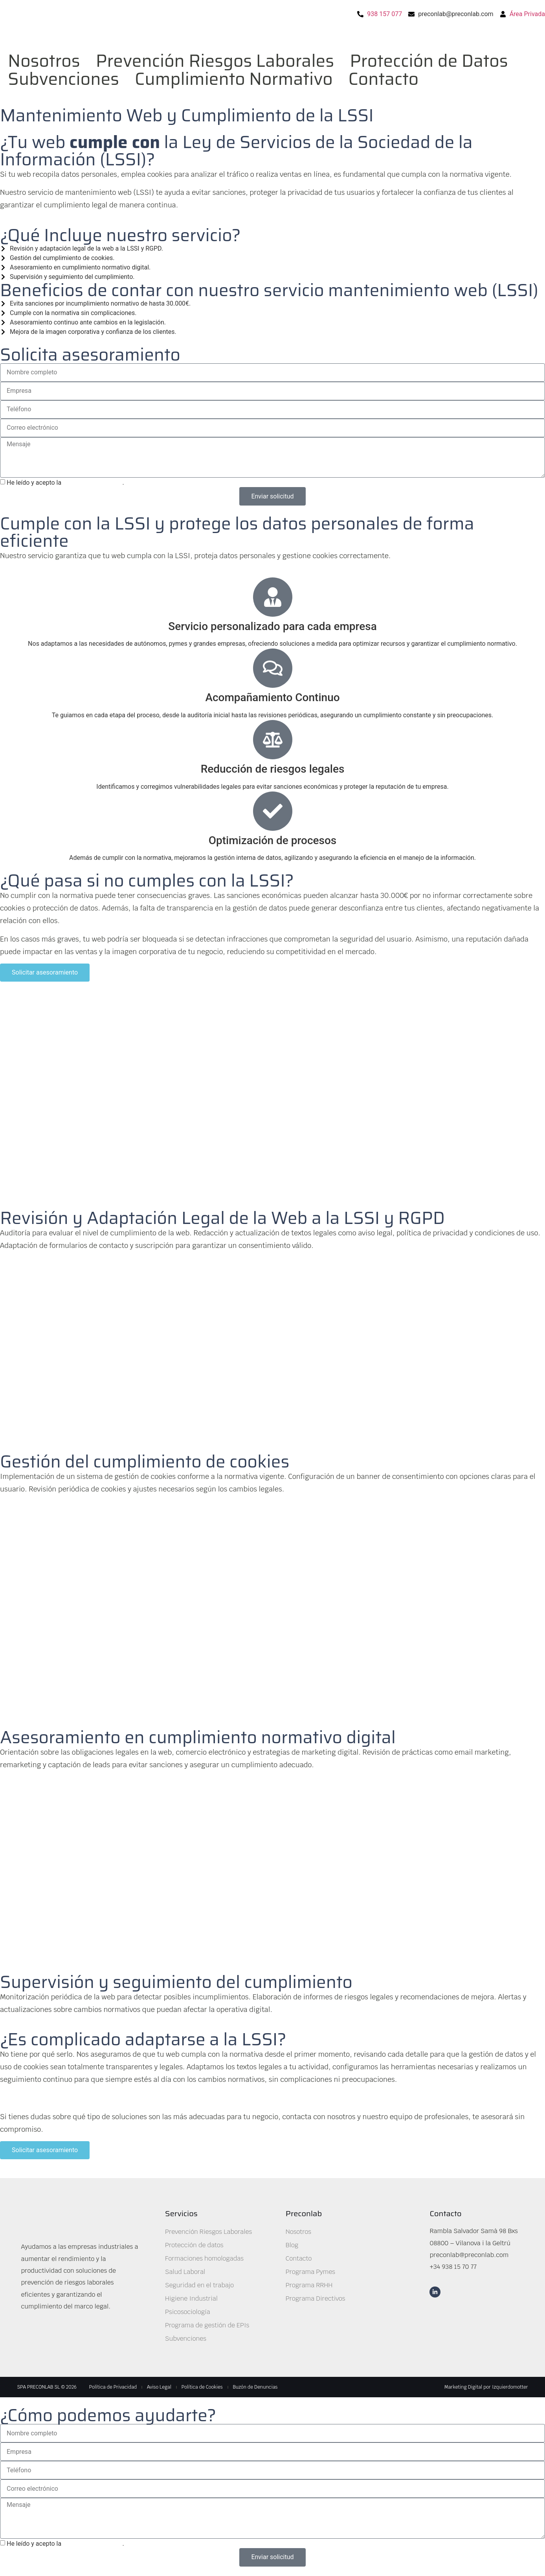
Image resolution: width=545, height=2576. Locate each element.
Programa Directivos (315, 2298)
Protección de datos (194, 2245)
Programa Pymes (310, 2272)
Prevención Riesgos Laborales (215, 61)
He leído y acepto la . (65, 482)
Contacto (384, 79)
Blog (292, 2245)
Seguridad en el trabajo (199, 2285)
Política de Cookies (202, 2387)
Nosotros (44, 61)
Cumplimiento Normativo (234, 79)
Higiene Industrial (191, 2298)
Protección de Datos (429, 61)
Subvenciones (63, 79)
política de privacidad (92, 482)
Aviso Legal (159, 2387)
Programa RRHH (309, 2285)
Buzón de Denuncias (255, 2387)
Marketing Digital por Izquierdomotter (486, 2387)
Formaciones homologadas (204, 2258)
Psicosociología (187, 2312)
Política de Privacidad (113, 2387)
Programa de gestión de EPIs (207, 2325)
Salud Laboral (185, 2272)
